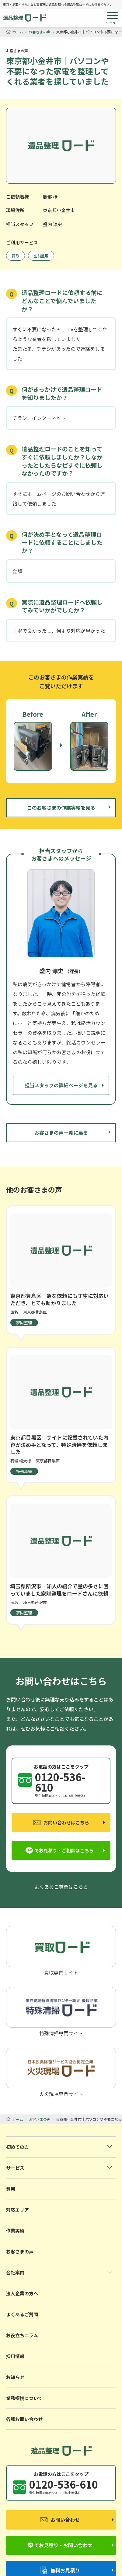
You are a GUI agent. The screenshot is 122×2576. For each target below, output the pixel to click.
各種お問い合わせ (24, 2419)
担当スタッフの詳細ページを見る (61, 1085)
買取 (15, 255)
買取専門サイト (61, 1950)
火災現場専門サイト (61, 2072)
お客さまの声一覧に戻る (61, 1132)
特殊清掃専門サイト (61, 2011)
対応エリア (17, 2209)
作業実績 (15, 2230)
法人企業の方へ (22, 2293)
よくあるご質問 (22, 2314)
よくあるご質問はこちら (61, 1886)
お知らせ (15, 2377)
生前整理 (41, 255)
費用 (10, 2188)
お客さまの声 (19, 2251)
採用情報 (15, 2356)
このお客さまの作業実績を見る (61, 807)
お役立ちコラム (22, 2335)
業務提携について (24, 2398)
